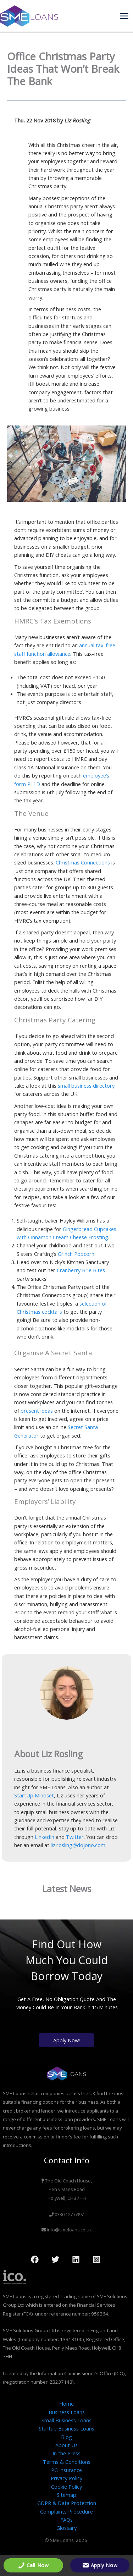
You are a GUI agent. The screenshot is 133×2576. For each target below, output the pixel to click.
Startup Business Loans (66, 2428)
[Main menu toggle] (124, 16)
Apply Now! (66, 2040)
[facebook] (36, 2259)
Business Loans (67, 2412)
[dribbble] (97, 2259)
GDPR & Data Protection (66, 2502)
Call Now (33, 2565)
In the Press (66, 2453)
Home (66, 2403)
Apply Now (99, 2565)
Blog (66, 2436)
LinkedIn (44, 1836)
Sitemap (66, 2494)
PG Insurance (66, 2469)
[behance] (77, 2259)
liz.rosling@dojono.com (78, 1845)
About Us (66, 2445)
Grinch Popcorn (76, 1253)
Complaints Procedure (66, 2511)
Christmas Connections (83, 862)
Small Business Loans (66, 2420)
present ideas (37, 1410)
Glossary (66, 2527)
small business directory (86, 1085)
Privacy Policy (66, 2478)
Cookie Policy (66, 2486)
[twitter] (56, 2259)
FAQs (66, 2519)
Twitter (75, 1836)
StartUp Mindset (34, 1795)
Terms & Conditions (66, 2461)
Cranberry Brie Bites (81, 1270)
